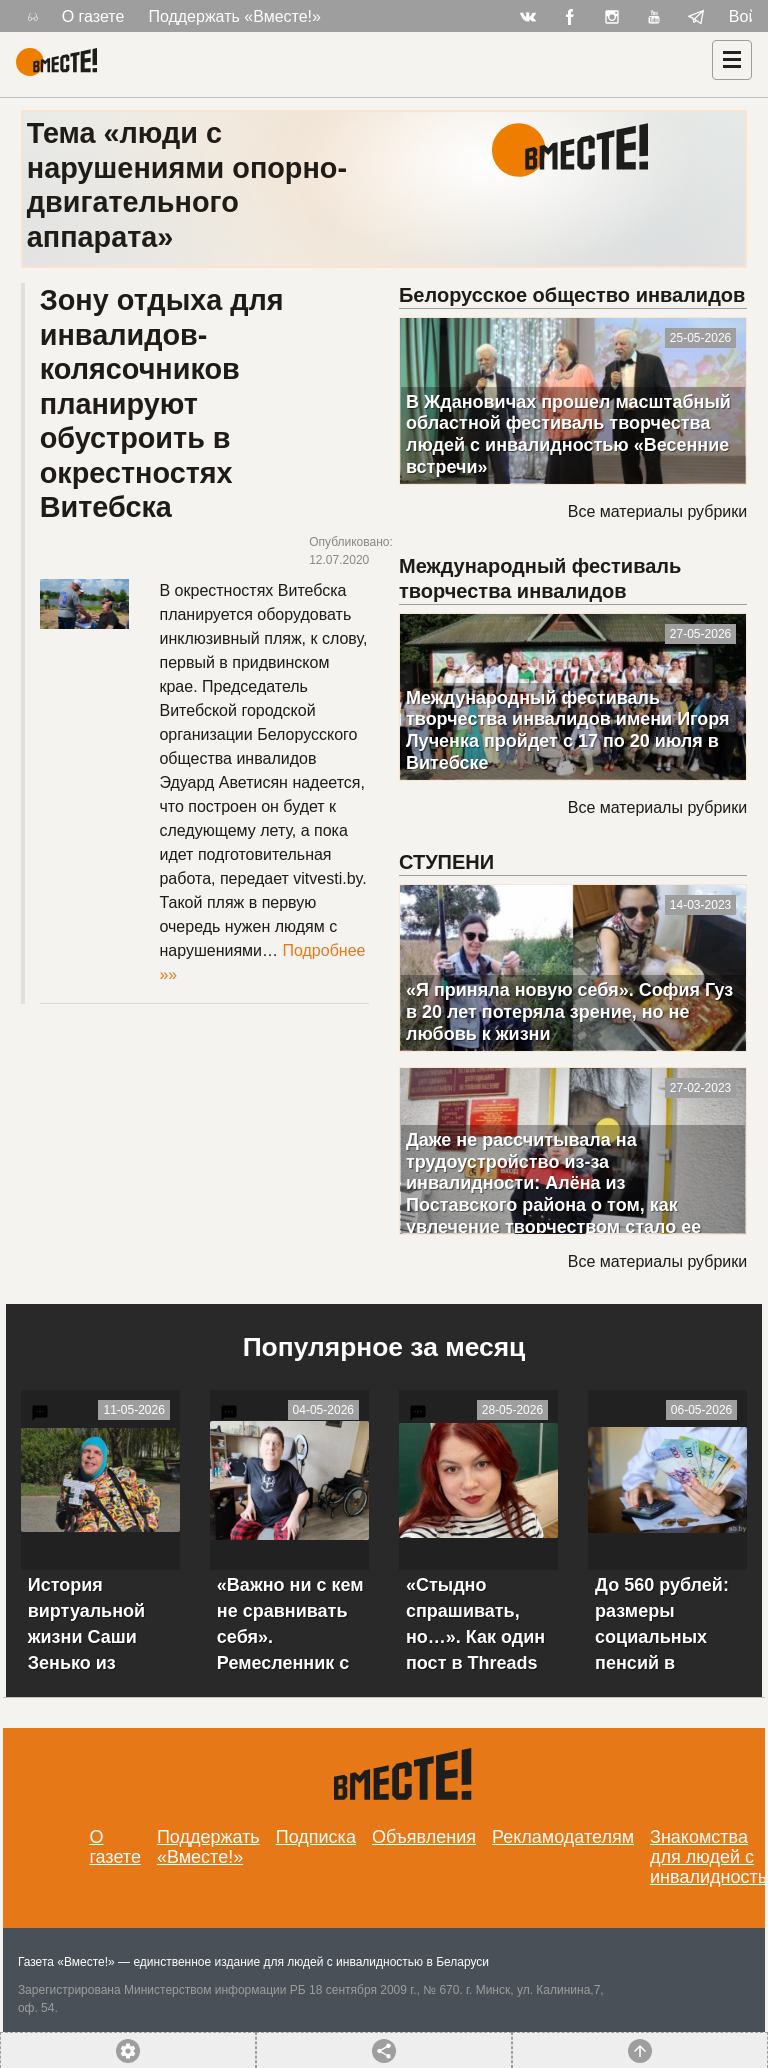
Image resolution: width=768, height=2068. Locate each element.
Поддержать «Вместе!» (234, 16)
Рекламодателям (563, 1837)
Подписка (316, 1837)
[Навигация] (732, 60)
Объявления (424, 1837)
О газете (93, 16)
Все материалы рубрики (657, 511)
